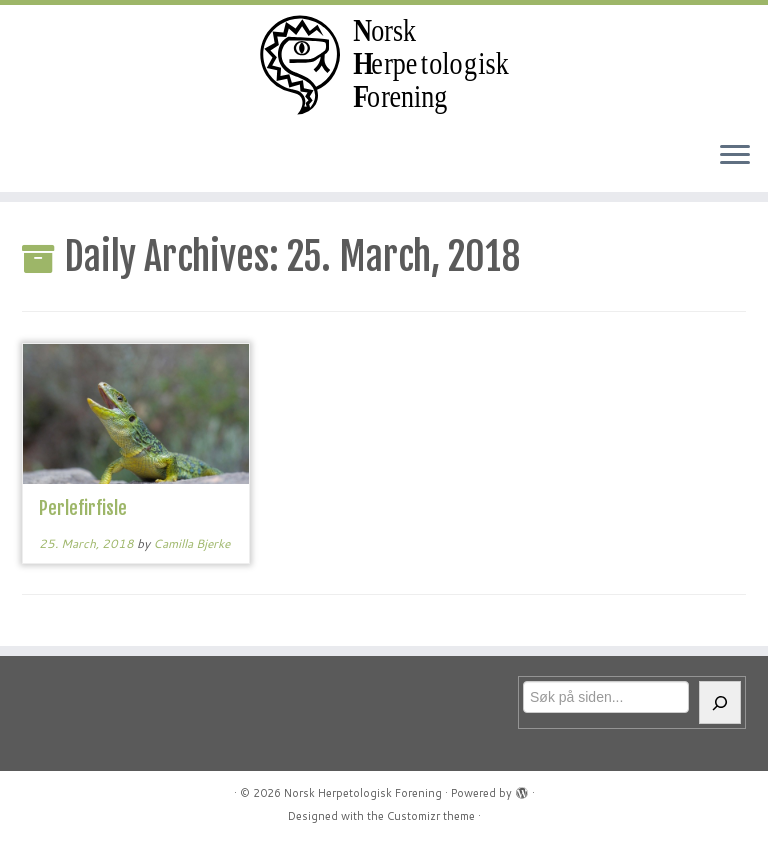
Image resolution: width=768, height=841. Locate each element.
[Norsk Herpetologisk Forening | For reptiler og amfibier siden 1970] (384, 65)
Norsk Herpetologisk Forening (363, 793)
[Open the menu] (735, 156)
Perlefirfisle (83, 508)
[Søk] (720, 702)
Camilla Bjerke (191, 543)
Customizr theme (431, 816)
